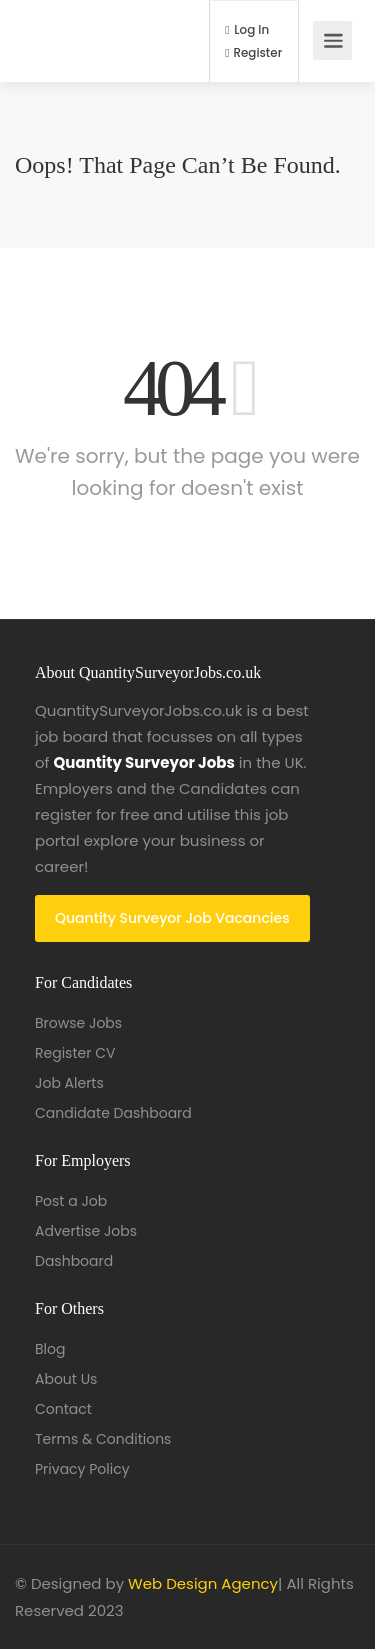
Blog (50, 1349)
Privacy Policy (82, 1469)
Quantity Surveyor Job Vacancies (172, 918)
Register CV (75, 1053)
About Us (66, 1379)
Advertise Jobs (86, 1231)
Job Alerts (69, 1083)
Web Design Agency (203, 1583)
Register (253, 53)
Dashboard (74, 1261)
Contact (63, 1409)
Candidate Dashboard (113, 1113)
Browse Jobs (78, 1023)
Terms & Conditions (103, 1439)
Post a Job (71, 1201)
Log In (247, 30)
